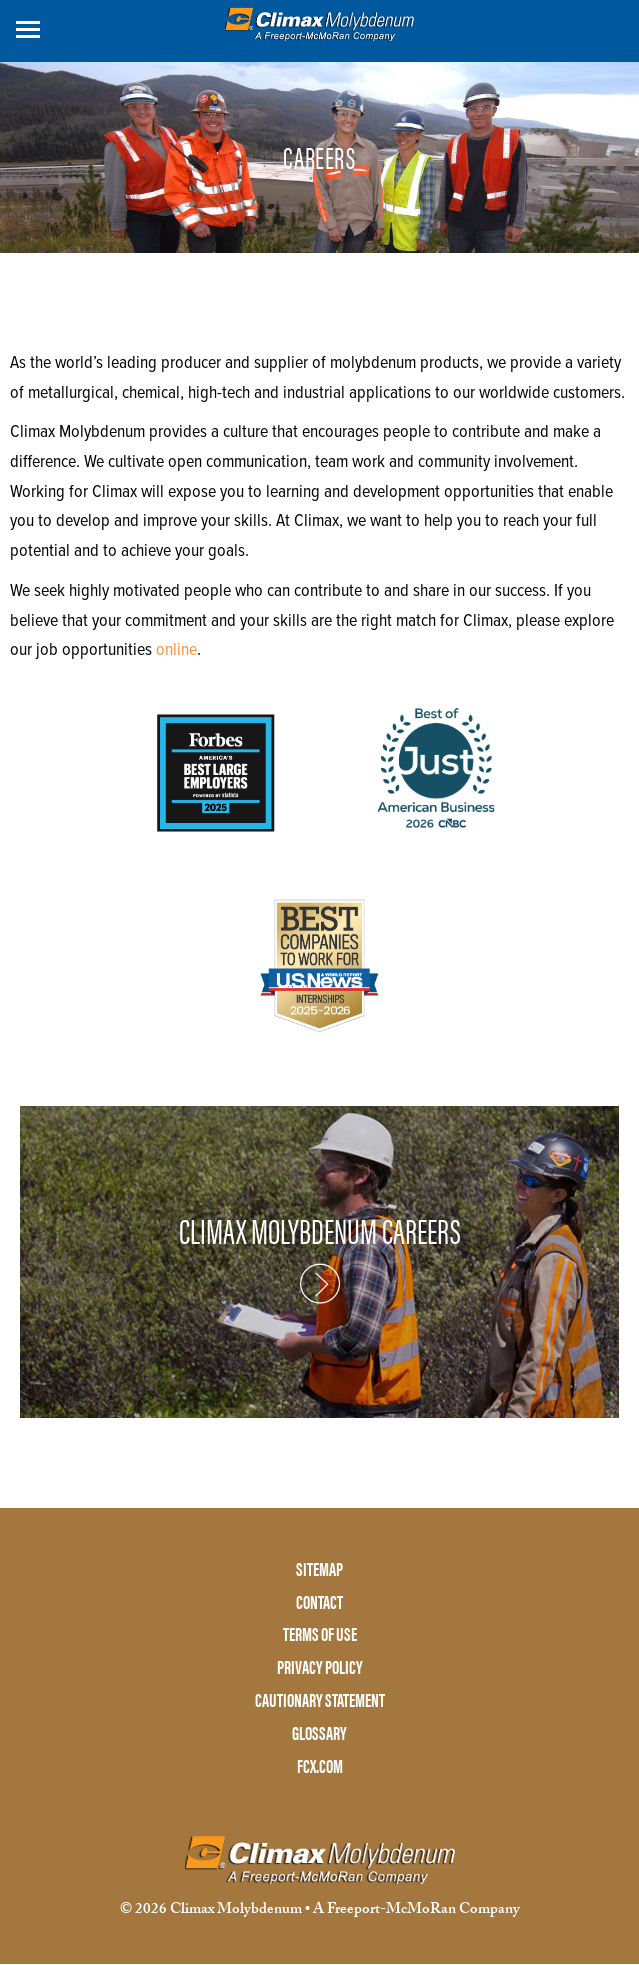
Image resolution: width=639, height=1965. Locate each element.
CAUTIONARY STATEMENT (320, 1700)
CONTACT (319, 1602)
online (176, 650)
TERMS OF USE (320, 1634)
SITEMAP (319, 1569)
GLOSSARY (319, 1733)
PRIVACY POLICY (320, 1667)
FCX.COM (320, 1766)
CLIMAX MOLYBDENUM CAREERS (320, 1231)
